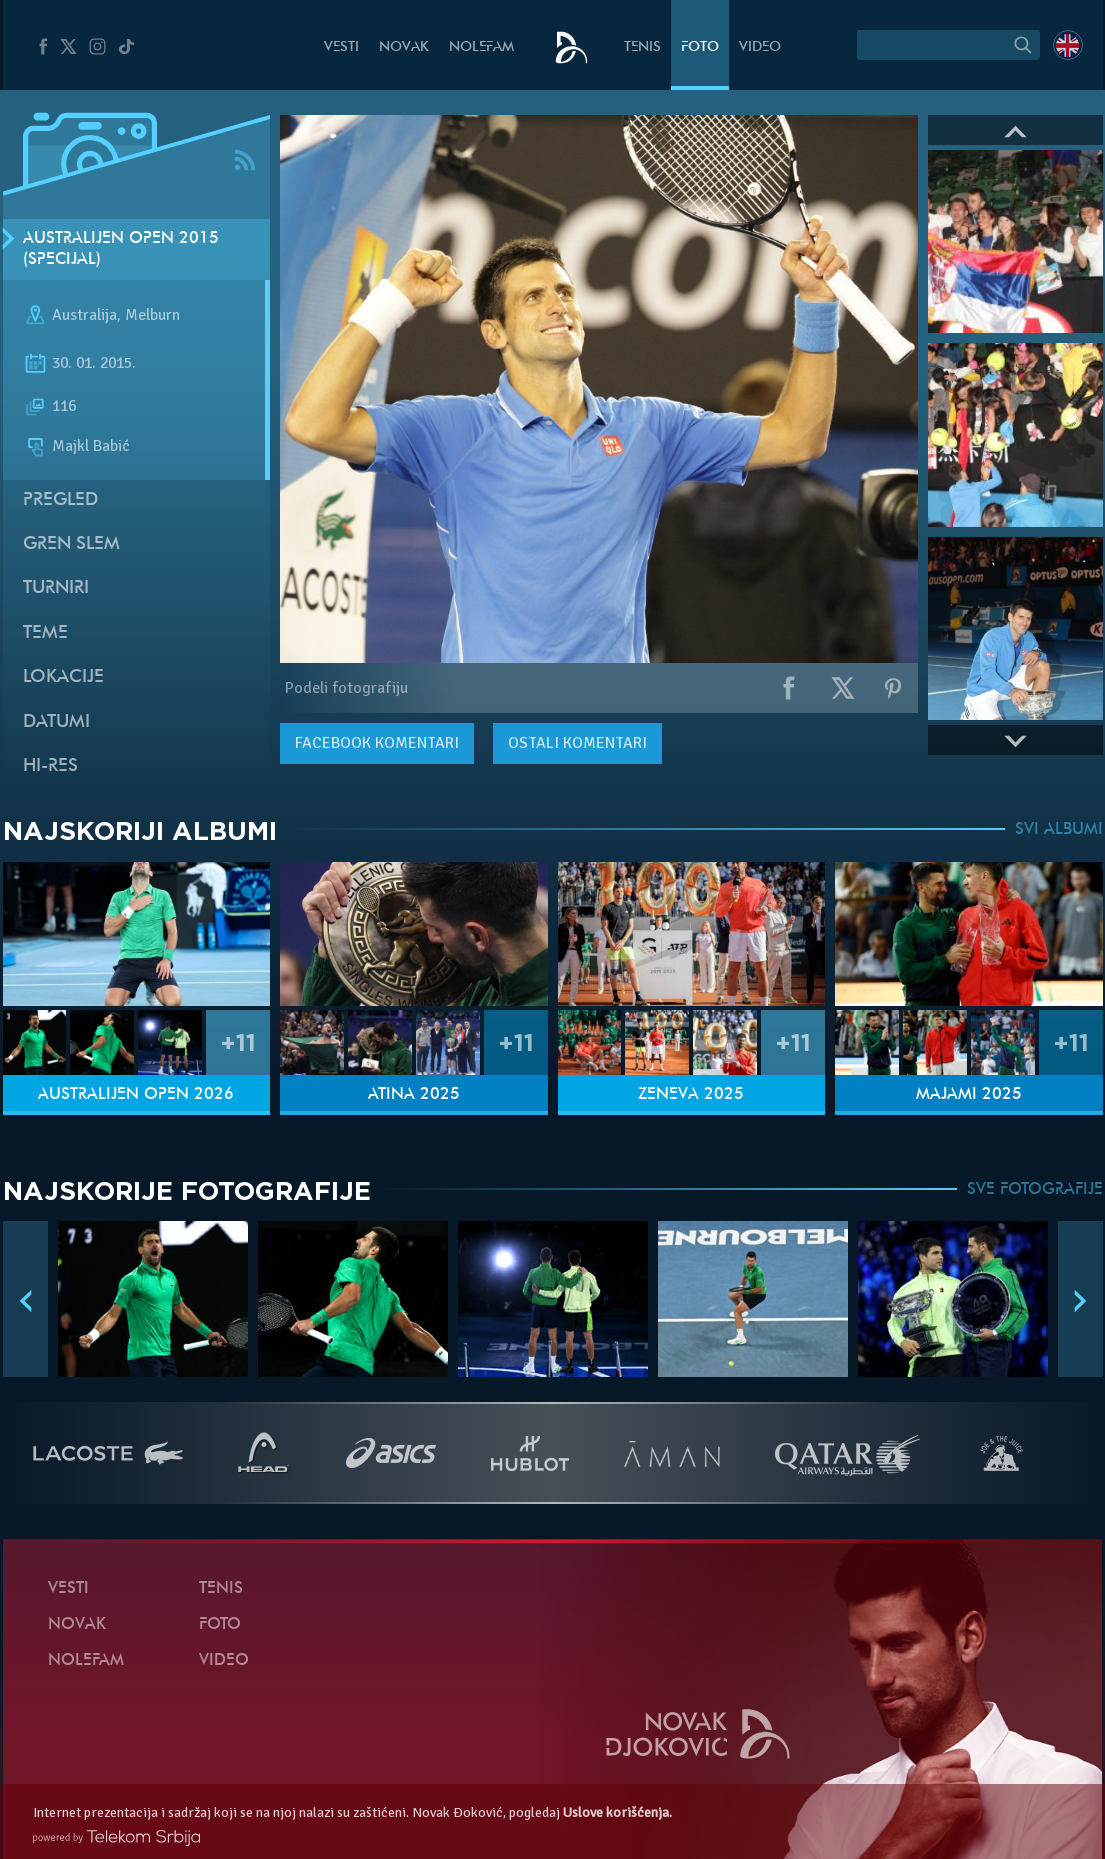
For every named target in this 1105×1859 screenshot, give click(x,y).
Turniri (56, 588)
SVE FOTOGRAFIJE (1035, 1190)
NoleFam (481, 47)
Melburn (152, 316)
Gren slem (71, 544)
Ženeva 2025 (691, 1095)
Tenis (642, 47)
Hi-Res (50, 766)
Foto (700, 47)
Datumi (56, 722)
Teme (45, 633)
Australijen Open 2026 (136, 1095)
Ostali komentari (577, 743)
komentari (377, 743)
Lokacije (63, 677)
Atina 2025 (414, 1095)
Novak (404, 47)
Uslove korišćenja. (617, 1812)
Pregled (60, 500)
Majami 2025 (969, 1095)
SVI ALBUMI (1059, 830)
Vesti (341, 47)
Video (760, 47)
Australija (84, 316)
